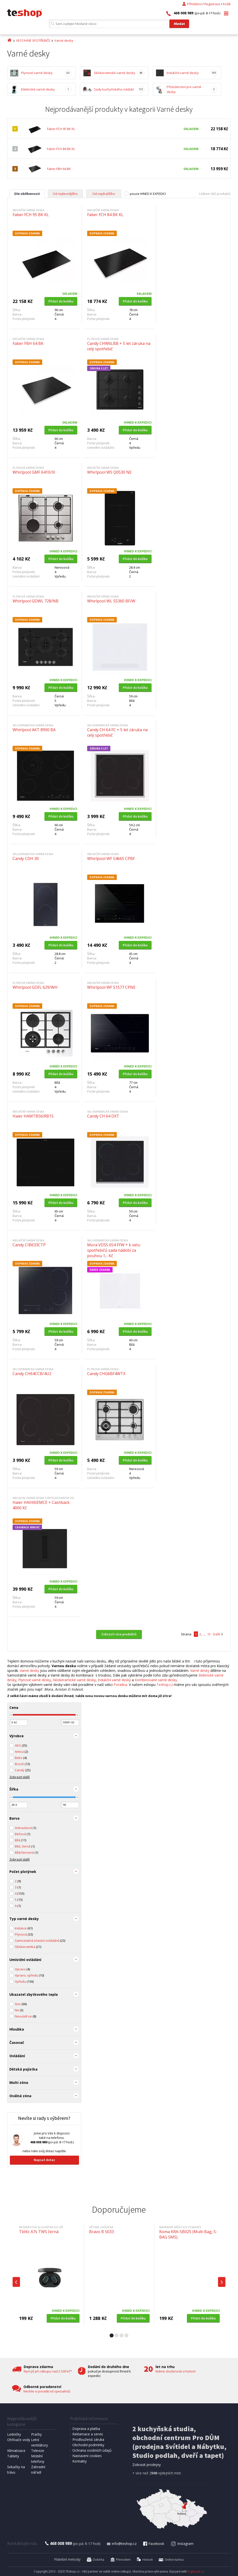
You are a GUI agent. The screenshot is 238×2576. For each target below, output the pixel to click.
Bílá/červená (26, 1852)
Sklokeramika (28, 1946)
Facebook (153, 2543)
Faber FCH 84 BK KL (61, 149)
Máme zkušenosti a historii (176, 2371)
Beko (21, 1757)
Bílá (20, 1840)
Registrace (212, 4)
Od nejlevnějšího (65, 193)
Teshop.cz (165, 1684)
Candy (22, 1770)
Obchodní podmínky (88, 2445)
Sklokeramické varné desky (74, 1680)
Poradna (120, 1684)
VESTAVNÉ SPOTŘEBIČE (33, 40)
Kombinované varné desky (156, 1680)
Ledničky (14, 2434)
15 (209, 1634)
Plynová (24, 1934)
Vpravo (22, 1969)
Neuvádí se (25, 2016)
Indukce (24, 1928)
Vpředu (24, 1981)
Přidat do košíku (60, 301)
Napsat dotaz (44, 2160)
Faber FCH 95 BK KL (61, 129)
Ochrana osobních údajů (92, 2450)
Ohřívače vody (18, 2439)
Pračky (36, 2434)
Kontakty (79, 2461)
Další (216, 1634)
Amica (21, 1751)
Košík (227, 4)
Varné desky (63, 40)
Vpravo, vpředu (29, 1975)
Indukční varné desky (114, 1680)
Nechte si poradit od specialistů (46, 2391)
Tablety (13, 2456)
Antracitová (25, 1828)
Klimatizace (16, 2450)
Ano (21, 2004)
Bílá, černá (25, 1846)
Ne (19, 2010)
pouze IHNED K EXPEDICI (148, 193)
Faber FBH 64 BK (59, 169)
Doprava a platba (86, 2428)
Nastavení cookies (87, 2455)
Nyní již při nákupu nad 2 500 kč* (48, 2371)
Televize (37, 2450)
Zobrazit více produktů (119, 1634)
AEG (21, 1745)
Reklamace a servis (87, 2434)
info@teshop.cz (121, 2543)
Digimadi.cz (196, 2571)
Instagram (182, 2543)
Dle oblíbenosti (27, 193)
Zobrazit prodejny (146, 2464)
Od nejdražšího (103, 193)
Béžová (22, 1834)
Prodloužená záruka (88, 2439)
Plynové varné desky (34, 1680)
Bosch (22, 1764)
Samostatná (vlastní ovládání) (40, 1940)
